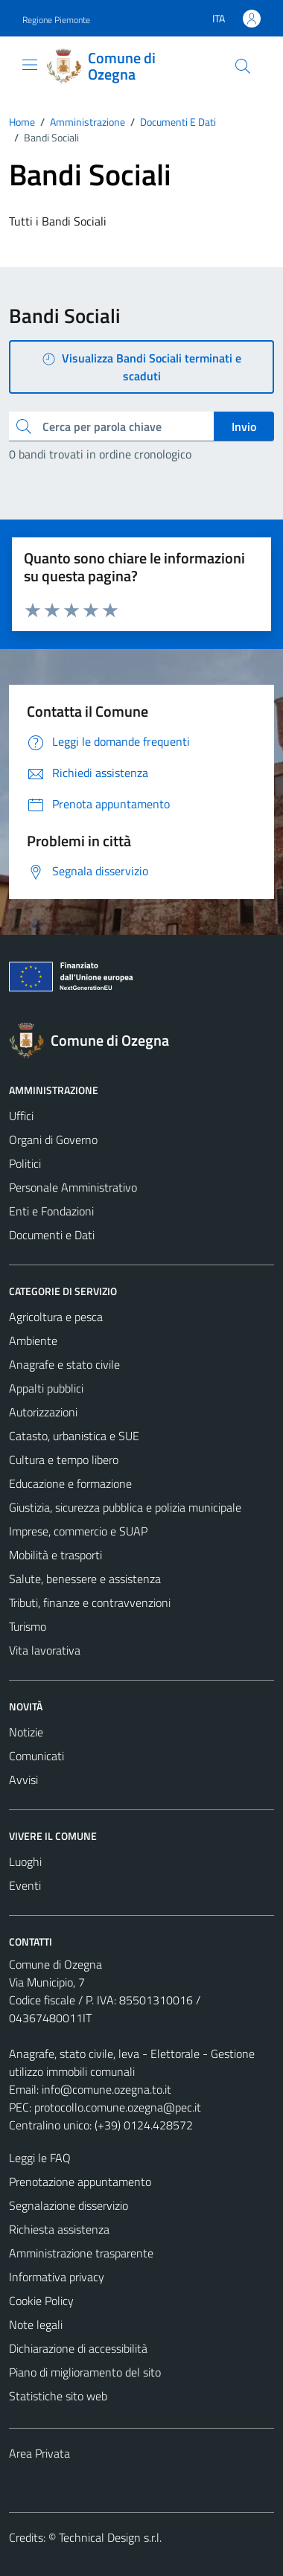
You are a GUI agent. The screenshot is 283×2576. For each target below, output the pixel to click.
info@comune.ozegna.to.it (106, 2089)
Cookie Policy (41, 2301)
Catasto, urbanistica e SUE (74, 1436)
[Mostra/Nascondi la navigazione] (30, 65)
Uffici (21, 1116)
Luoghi (25, 1861)
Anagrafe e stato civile (64, 1364)
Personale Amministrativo (73, 1187)
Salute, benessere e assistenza (85, 1579)
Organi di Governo (53, 1139)
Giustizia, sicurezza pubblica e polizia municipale (125, 1507)
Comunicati (36, 1756)
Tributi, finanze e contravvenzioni (90, 1602)
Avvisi (23, 1780)
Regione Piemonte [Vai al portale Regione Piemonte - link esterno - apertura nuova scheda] (56, 20)
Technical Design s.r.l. (110, 2537)
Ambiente (33, 1340)
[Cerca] (243, 66)
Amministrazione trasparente (81, 2253)
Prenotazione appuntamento (80, 2181)
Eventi (25, 1885)
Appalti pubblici (46, 1388)
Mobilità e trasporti (55, 1555)
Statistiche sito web (58, 2396)
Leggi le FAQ (40, 2158)
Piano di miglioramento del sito (85, 2372)
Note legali (36, 2324)
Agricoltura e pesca (56, 1317)
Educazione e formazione (70, 1483)
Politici (25, 1163)
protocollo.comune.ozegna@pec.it (117, 2107)
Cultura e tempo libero (63, 1459)
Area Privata (39, 2453)
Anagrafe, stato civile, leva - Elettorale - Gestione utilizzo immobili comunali (132, 2062)
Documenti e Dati (52, 1235)
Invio (244, 426)
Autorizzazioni (43, 1412)
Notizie (26, 1732)
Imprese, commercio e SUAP (78, 1531)
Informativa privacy (56, 2277)
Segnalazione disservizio (68, 2205)
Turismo (27, 1626)
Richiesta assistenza (59, 2229)
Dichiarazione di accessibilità (78, 2348)
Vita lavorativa (44, 1650)
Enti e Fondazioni (51, 1211)
